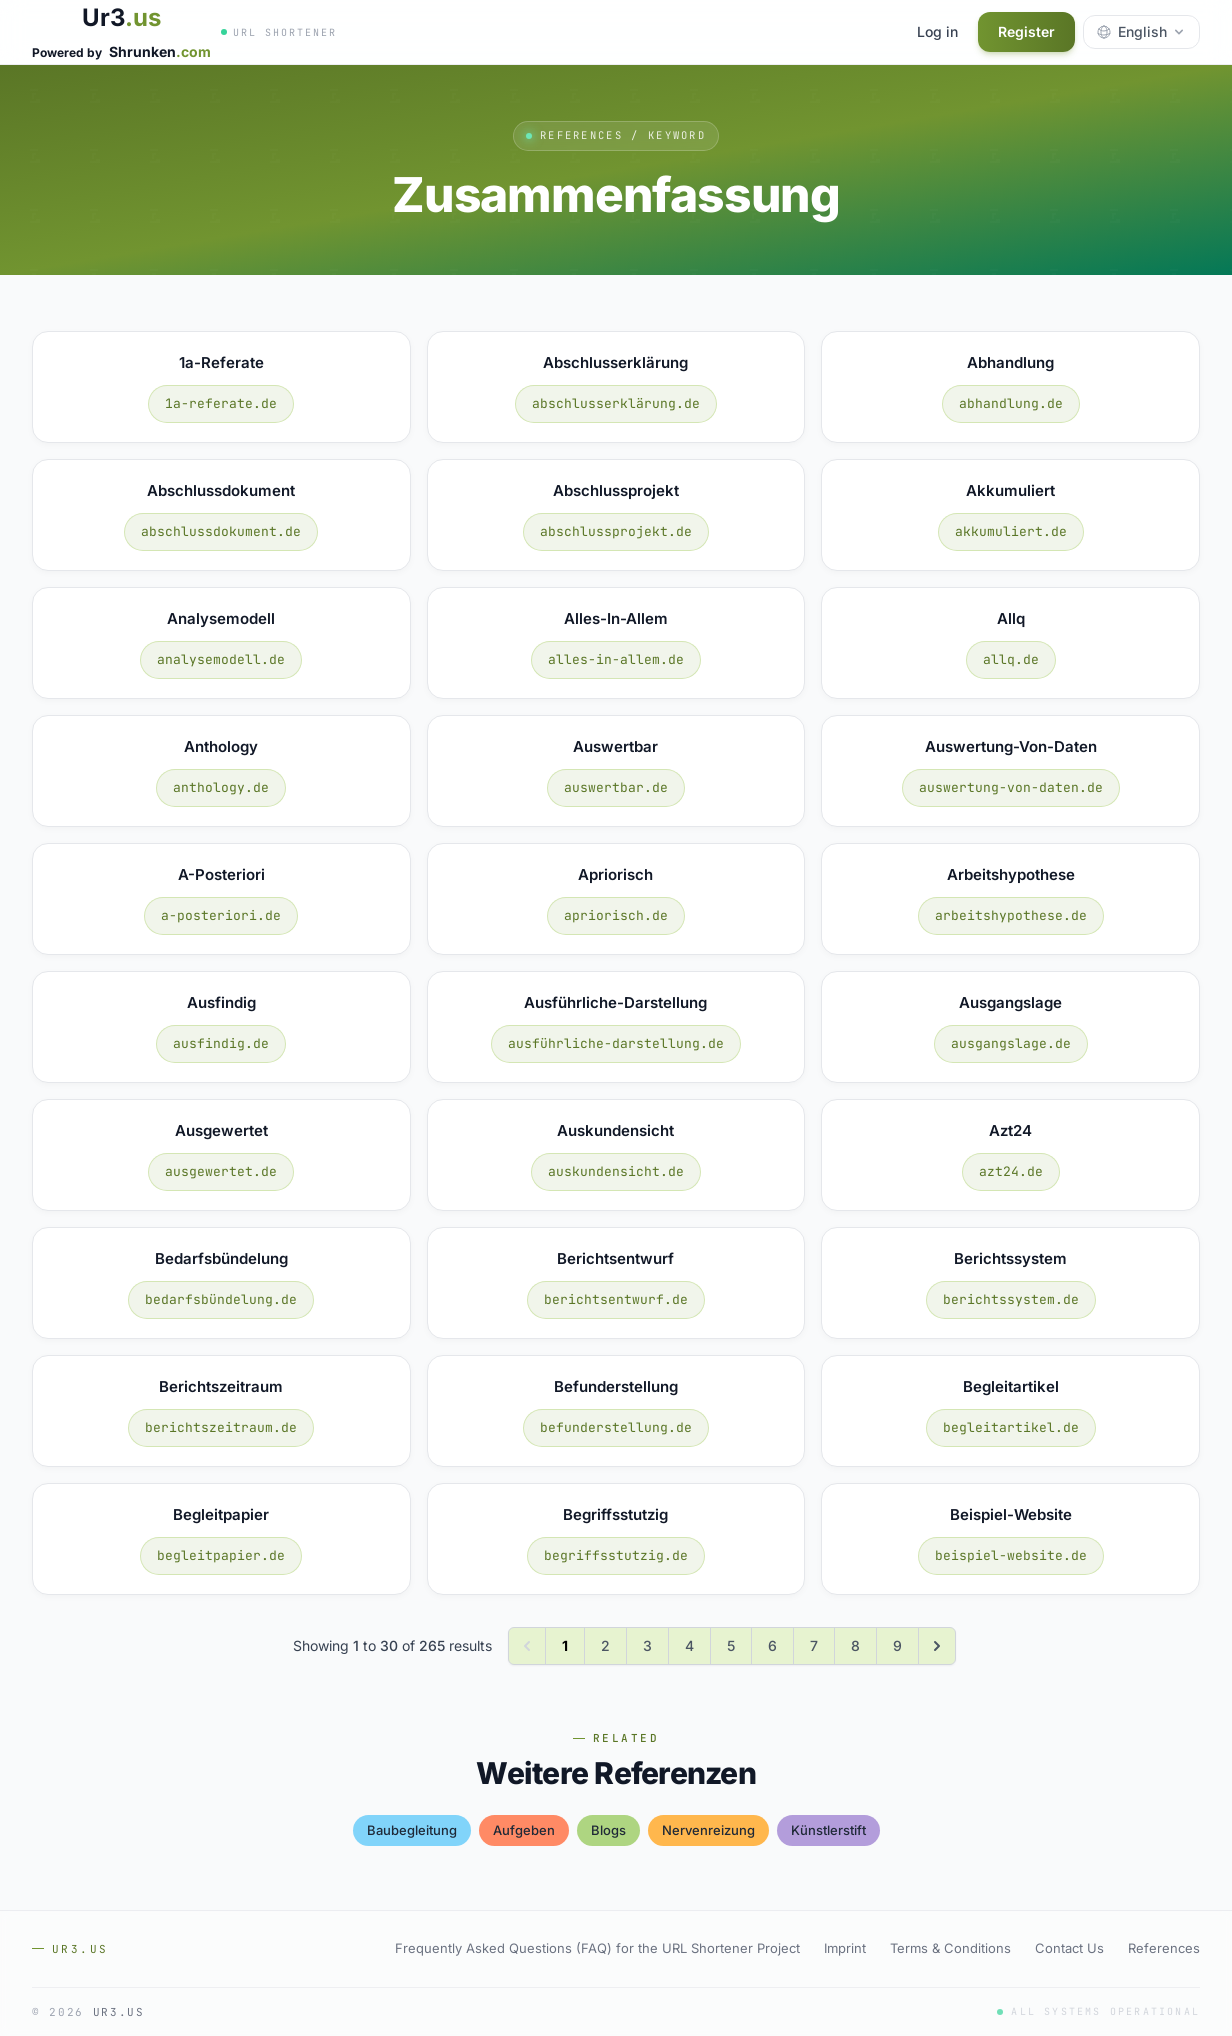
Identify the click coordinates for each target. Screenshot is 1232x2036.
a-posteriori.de (221, 915)
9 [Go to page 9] (897, 1645)
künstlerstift (828, 1830)
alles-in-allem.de (616, 659)
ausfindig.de (221, 1043)
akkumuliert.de (1011, 531)
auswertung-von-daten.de (1011, 787)
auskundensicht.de (616, 1171)
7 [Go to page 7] (814, 1645)
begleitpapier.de (221, 1555)
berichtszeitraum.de (221, 1427)
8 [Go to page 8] (855, 1645)
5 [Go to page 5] (731, 1645)
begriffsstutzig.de (616, 1555)
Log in (937, 31)
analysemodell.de (221, 659)
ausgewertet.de (221, 1171)
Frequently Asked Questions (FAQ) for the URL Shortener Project (597, 1948)
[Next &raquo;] (937, 1646)
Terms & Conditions (950, 1948)
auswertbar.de (616, 787)
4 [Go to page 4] (689, 1645)
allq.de (1011, 659)
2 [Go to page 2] (605, 1645)
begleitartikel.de (1011, 1427)
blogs (608, 1830)
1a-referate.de (221, 403)
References (1164, 1948)
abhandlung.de (1011, 403)
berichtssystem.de (1011, 1299)
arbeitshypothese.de (1011, 915)
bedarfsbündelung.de (221, 1299)
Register (1026, 31)
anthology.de (221, 787)
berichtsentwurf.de (616, 1299)
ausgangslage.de (1011, 1043)
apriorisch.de (616, 915)
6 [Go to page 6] (772, 1645)
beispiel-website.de (1011, 1555)
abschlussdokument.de (221, 531)
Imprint (845, 1948)
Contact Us (1069, 1948)
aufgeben (524, 1830)
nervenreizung (708, 1830)
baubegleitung (412, 1830)
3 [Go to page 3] (647, 1645)
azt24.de (1011, 1171)
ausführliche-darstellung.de (616, 1043)
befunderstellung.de (616, 1427)
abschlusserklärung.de (616, 403)
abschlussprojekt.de (616, 531)
